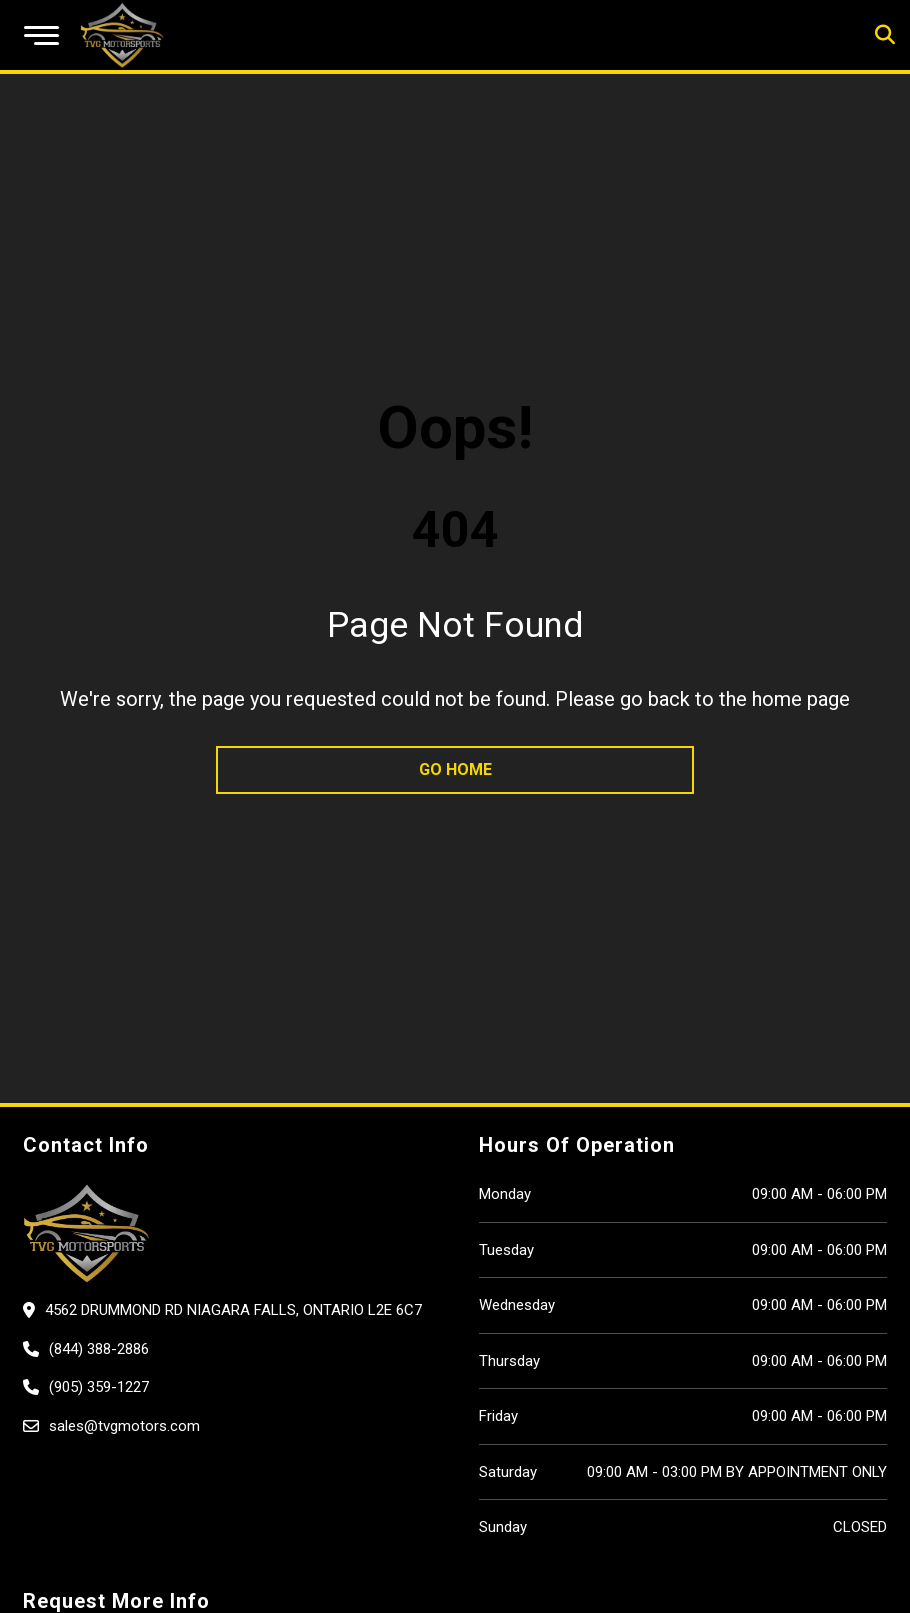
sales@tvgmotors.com (124, 1426)
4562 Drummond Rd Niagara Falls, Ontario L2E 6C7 (233, 1310)
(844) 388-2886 (99, 1349)
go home (455, 769)
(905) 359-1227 (99, 1387)
